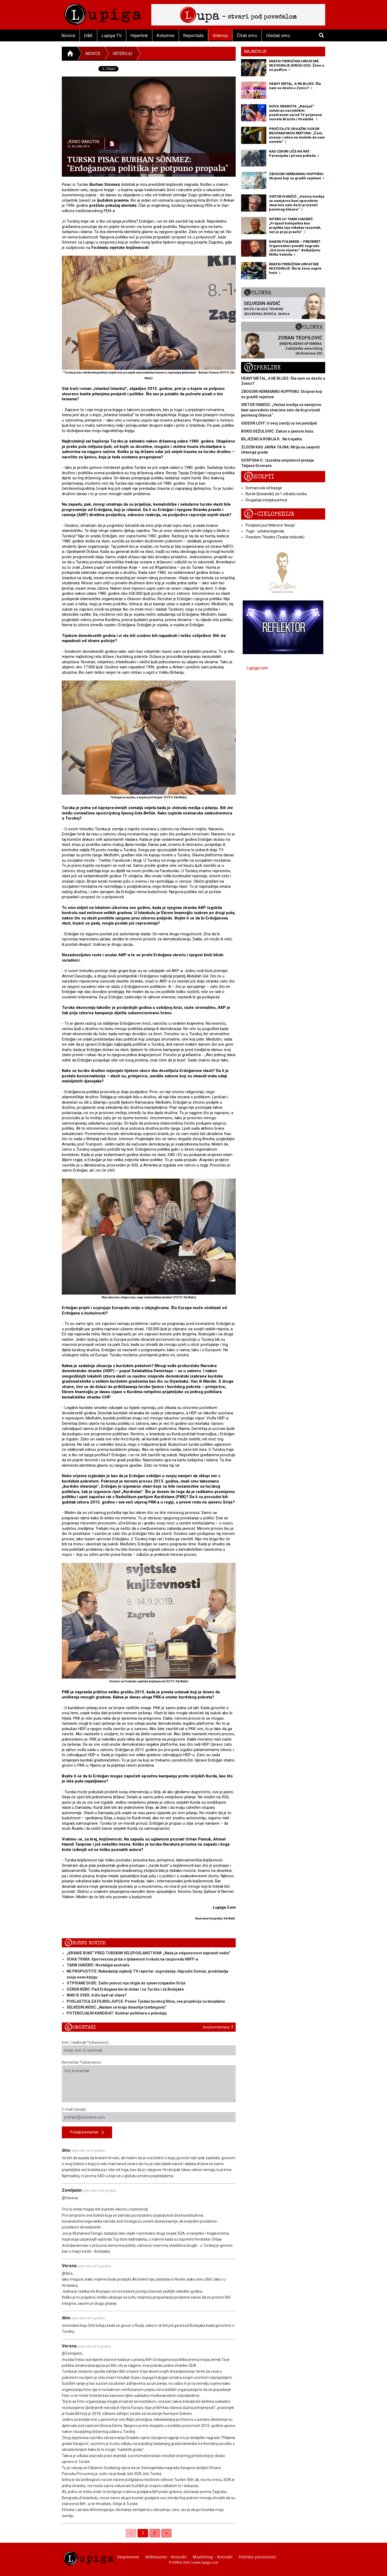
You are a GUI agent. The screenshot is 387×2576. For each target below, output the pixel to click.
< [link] (131, 2533)
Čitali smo (247, 35)
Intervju (220, 35)
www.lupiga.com (205, 2562)
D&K (88, 35)
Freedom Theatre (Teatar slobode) (275, 537)
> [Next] (166, 2533)
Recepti (259, 477)
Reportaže (193, 35)
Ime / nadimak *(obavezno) (149, 2047)
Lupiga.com (257, 668)
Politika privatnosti (257, 2556)
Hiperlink (139, 35)
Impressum (128, 2556)
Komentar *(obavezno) (149, 2081)
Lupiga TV (112, 35)
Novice (68, 35)
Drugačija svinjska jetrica (266, 500)
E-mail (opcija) (149, 2114)
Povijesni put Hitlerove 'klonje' (270, 525)
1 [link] (143, 2533)
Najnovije (255, 51)
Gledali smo (278, 35)
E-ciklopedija (269, 514)
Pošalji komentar (87, 2132)
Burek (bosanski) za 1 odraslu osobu (276, 494)
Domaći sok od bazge (264, 488)
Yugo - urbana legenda (265, 531)
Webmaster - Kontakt (166, 2556)
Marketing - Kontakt (213, 2556)
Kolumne (165, 35)
